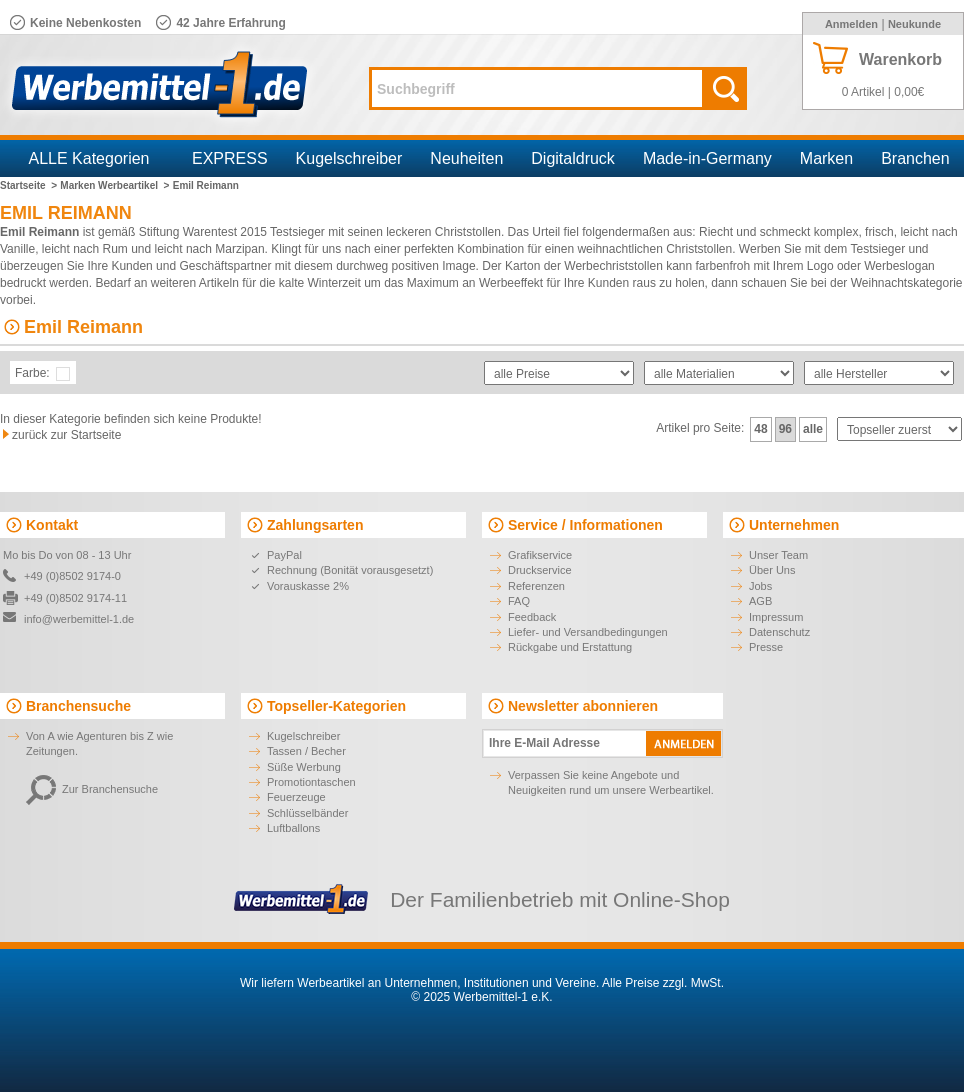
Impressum (776, 617)
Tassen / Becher (306, 751)
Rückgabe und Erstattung (570, 647)
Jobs (760, 586)
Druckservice (540, 570)
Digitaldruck (573, 158)
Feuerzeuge (296, 797)
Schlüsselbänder (307, 813)
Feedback (532, 617)
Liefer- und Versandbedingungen (588, 632)
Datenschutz (779, 632)
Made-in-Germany (707, 158)
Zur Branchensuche (92, 789)
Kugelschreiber (349, 158)
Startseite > (28, 185)
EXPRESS (230, 158)
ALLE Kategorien (89, 158)
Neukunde (914, 24)
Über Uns (772, 570)
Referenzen (536, 586)
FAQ (519, 601)
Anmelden (851, 24)
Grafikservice (540, 555)
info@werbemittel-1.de (79, 619)
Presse (766, 647)
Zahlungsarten (315, 525)
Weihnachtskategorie (907, 283)
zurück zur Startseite (66, 435)
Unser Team (778, 555)
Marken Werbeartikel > (114, 185)
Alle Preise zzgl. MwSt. (663, 983)
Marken (826, 158)
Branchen (915, 158)
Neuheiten (466, 158)
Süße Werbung (304, 767)
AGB (760, 601)
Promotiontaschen (311, 782)
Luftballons (293, 828)
